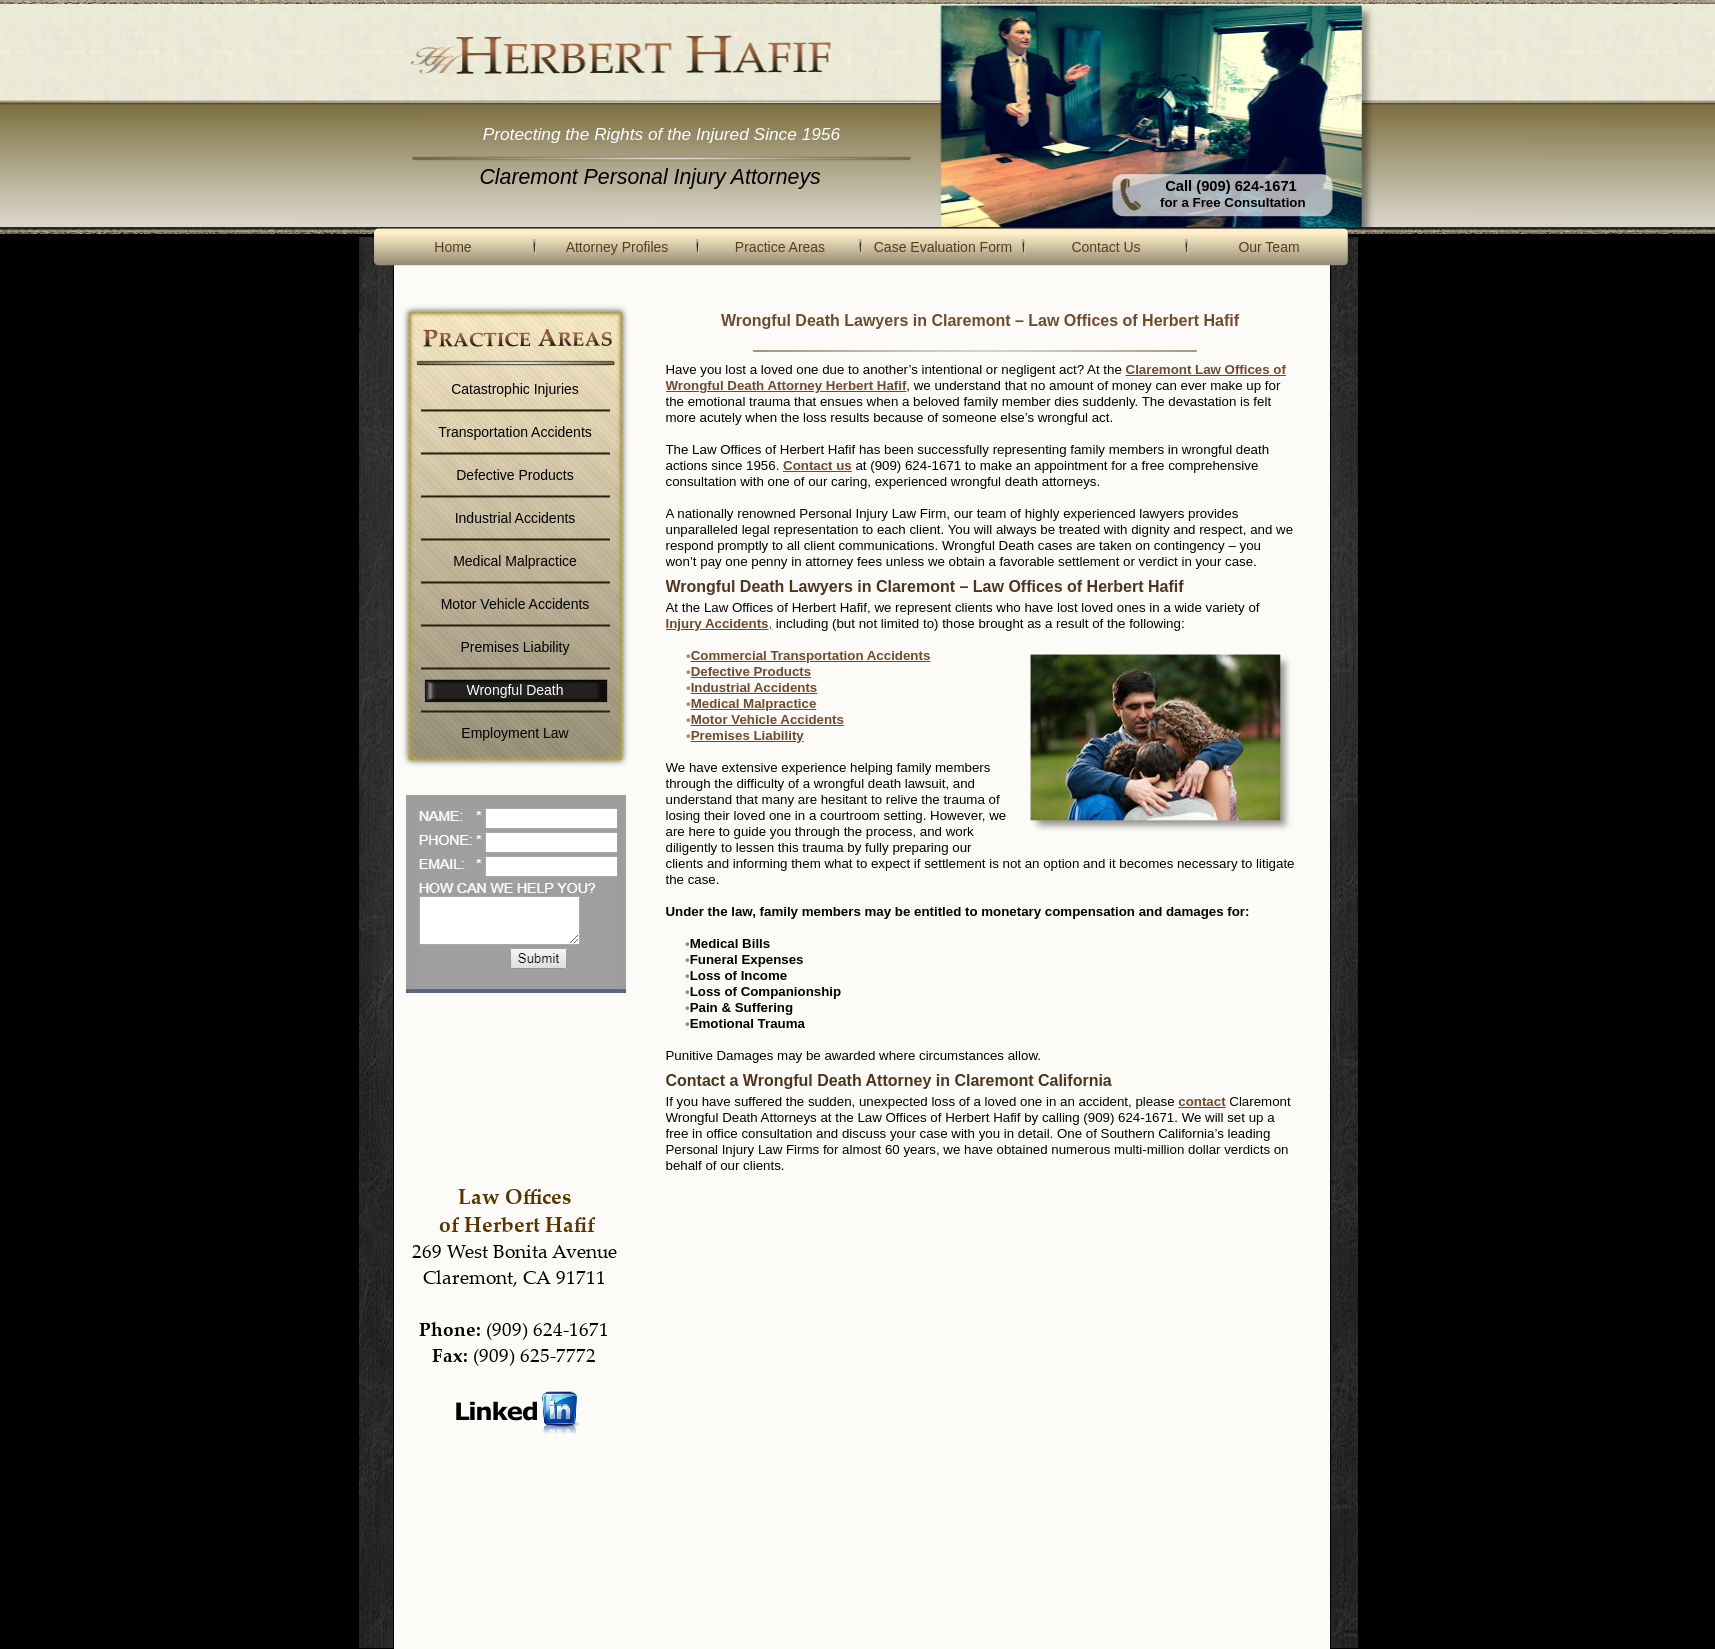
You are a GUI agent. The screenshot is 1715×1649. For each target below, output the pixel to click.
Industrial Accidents (754, 687)
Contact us (817, 465)
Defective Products (751, 671)
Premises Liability (747, 735)
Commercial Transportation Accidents (811, 655)
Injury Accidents (719, 623)
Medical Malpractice (754, 703)
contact (1201, 1101)
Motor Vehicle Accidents (767, 719)
